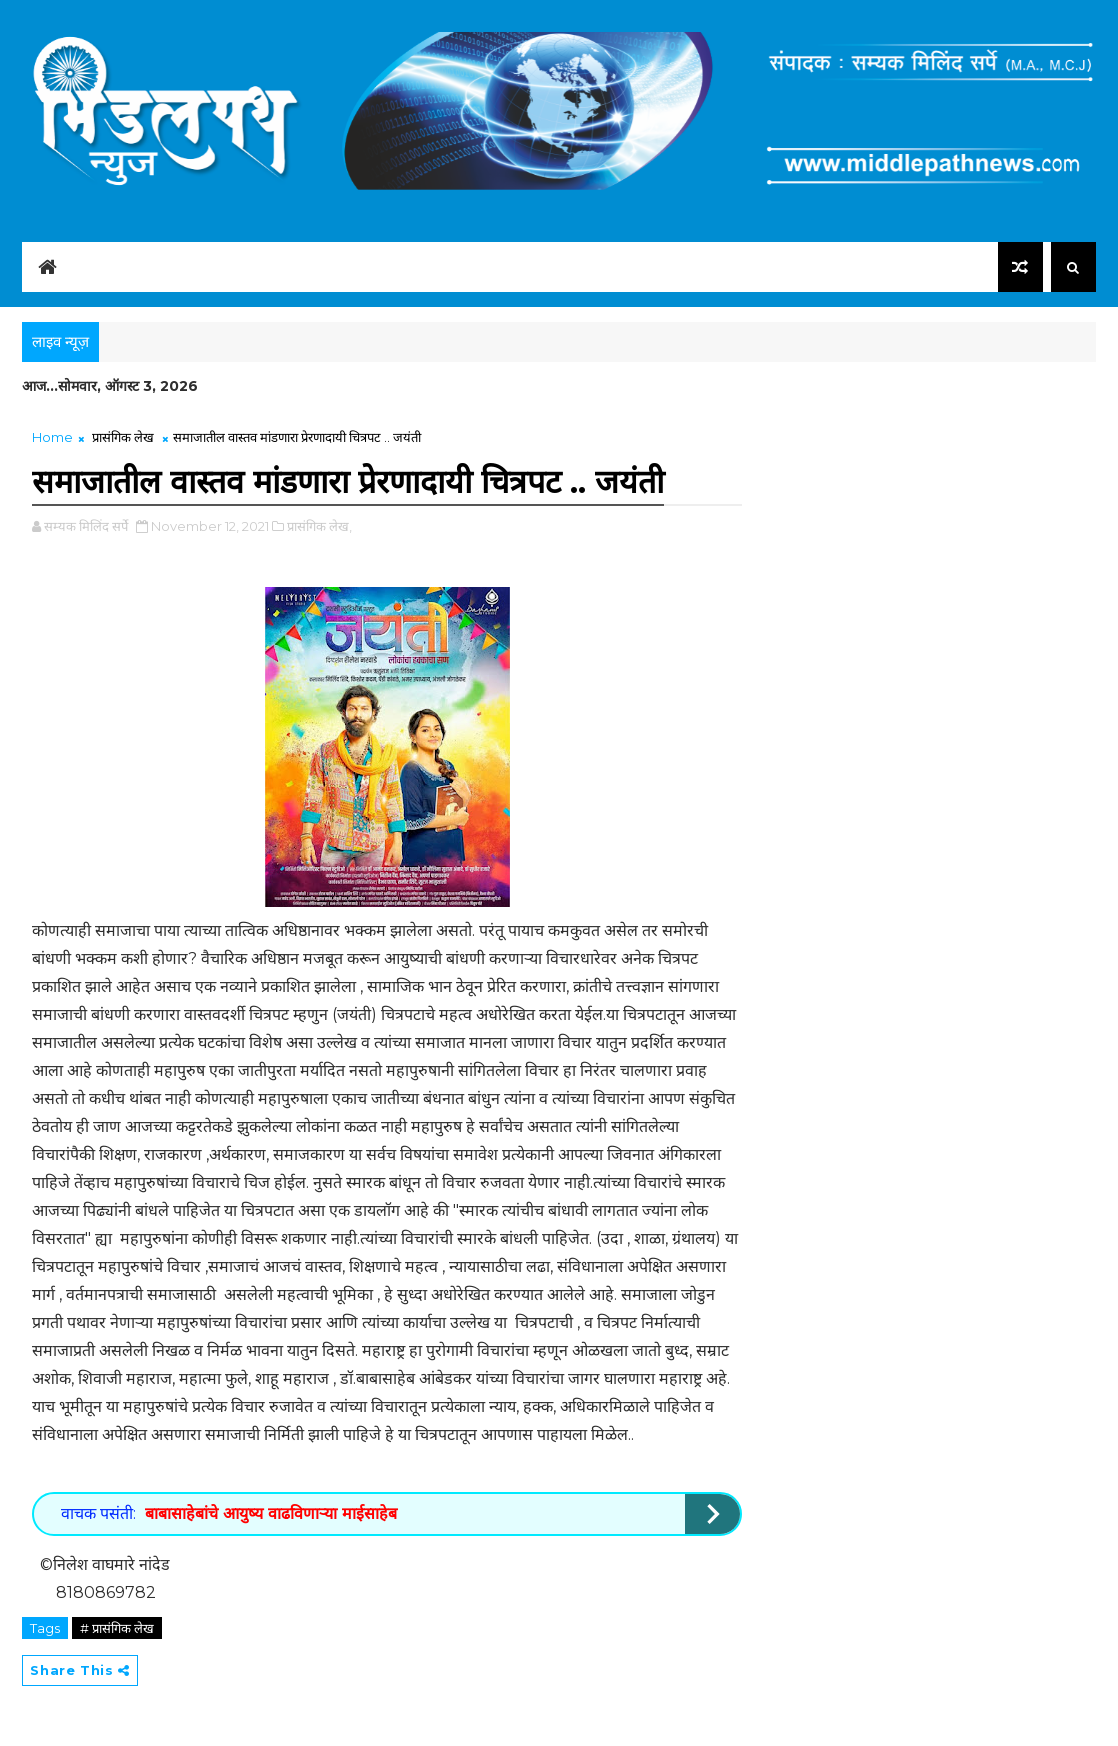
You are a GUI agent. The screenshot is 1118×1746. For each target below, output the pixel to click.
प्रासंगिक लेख (123, 437)
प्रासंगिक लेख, (319, 526)
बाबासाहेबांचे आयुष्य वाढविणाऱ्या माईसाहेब (271, 1513)
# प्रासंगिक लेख (117, 1628)
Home (52, 437)
